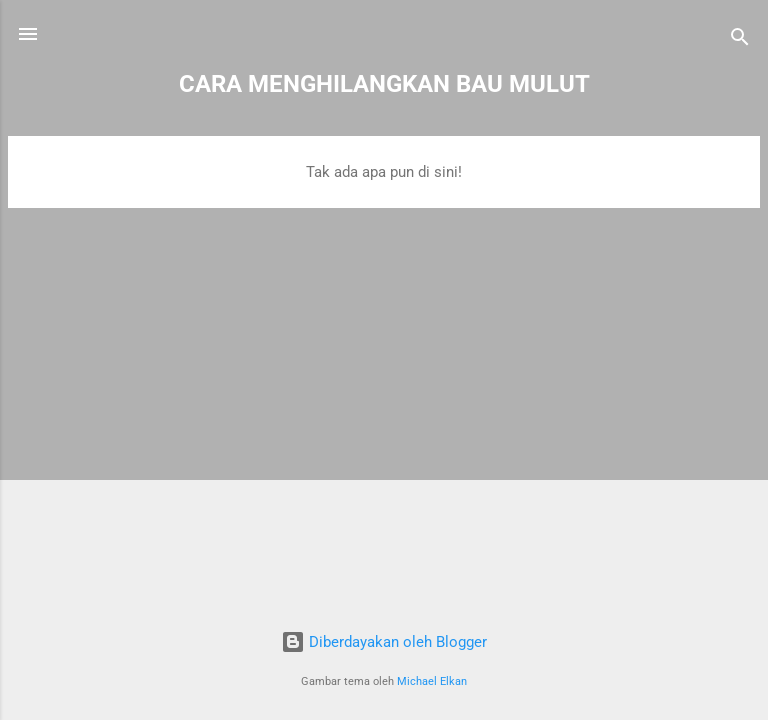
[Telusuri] (740, 40)
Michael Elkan (432, 681)
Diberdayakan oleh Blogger (384, 642)
